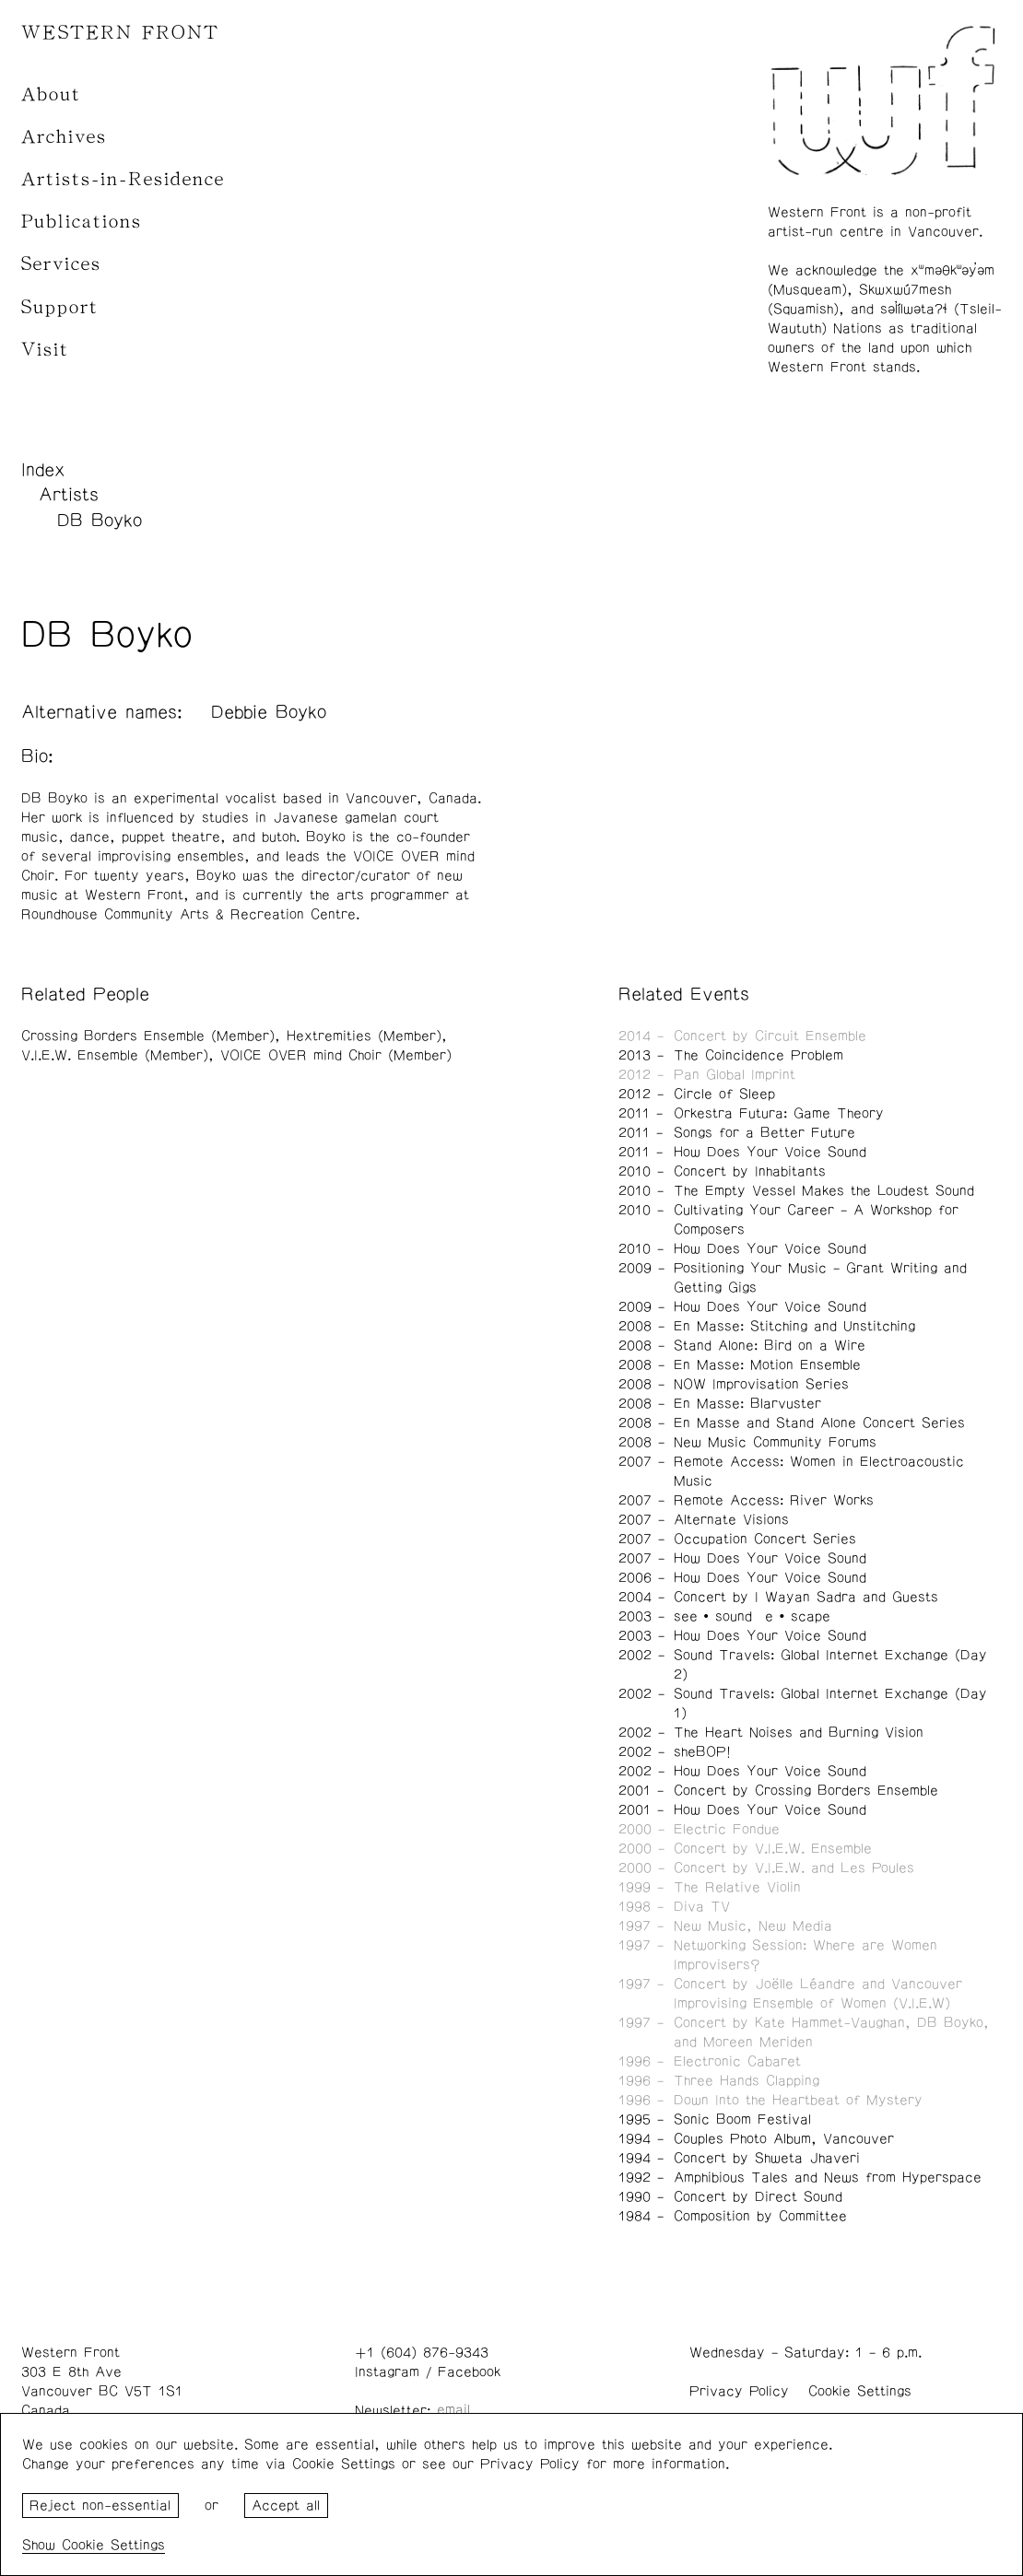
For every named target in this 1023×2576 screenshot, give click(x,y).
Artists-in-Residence (123, 179)
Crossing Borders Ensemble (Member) (148, 1036)
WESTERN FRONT (120, 32)
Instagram (387, 2372)
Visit (45, 349)
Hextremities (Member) (364, 1036)
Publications (81, 221)
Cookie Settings (859, 2391)
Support (60, 307)
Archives (64, 136)
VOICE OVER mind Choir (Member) (336, 1055)
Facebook (469, 2372)
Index (43, 470)
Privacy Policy (739, 2391)
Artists (69, 495)
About (51, 94)
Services (61, 264)
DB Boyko (99, 520)
